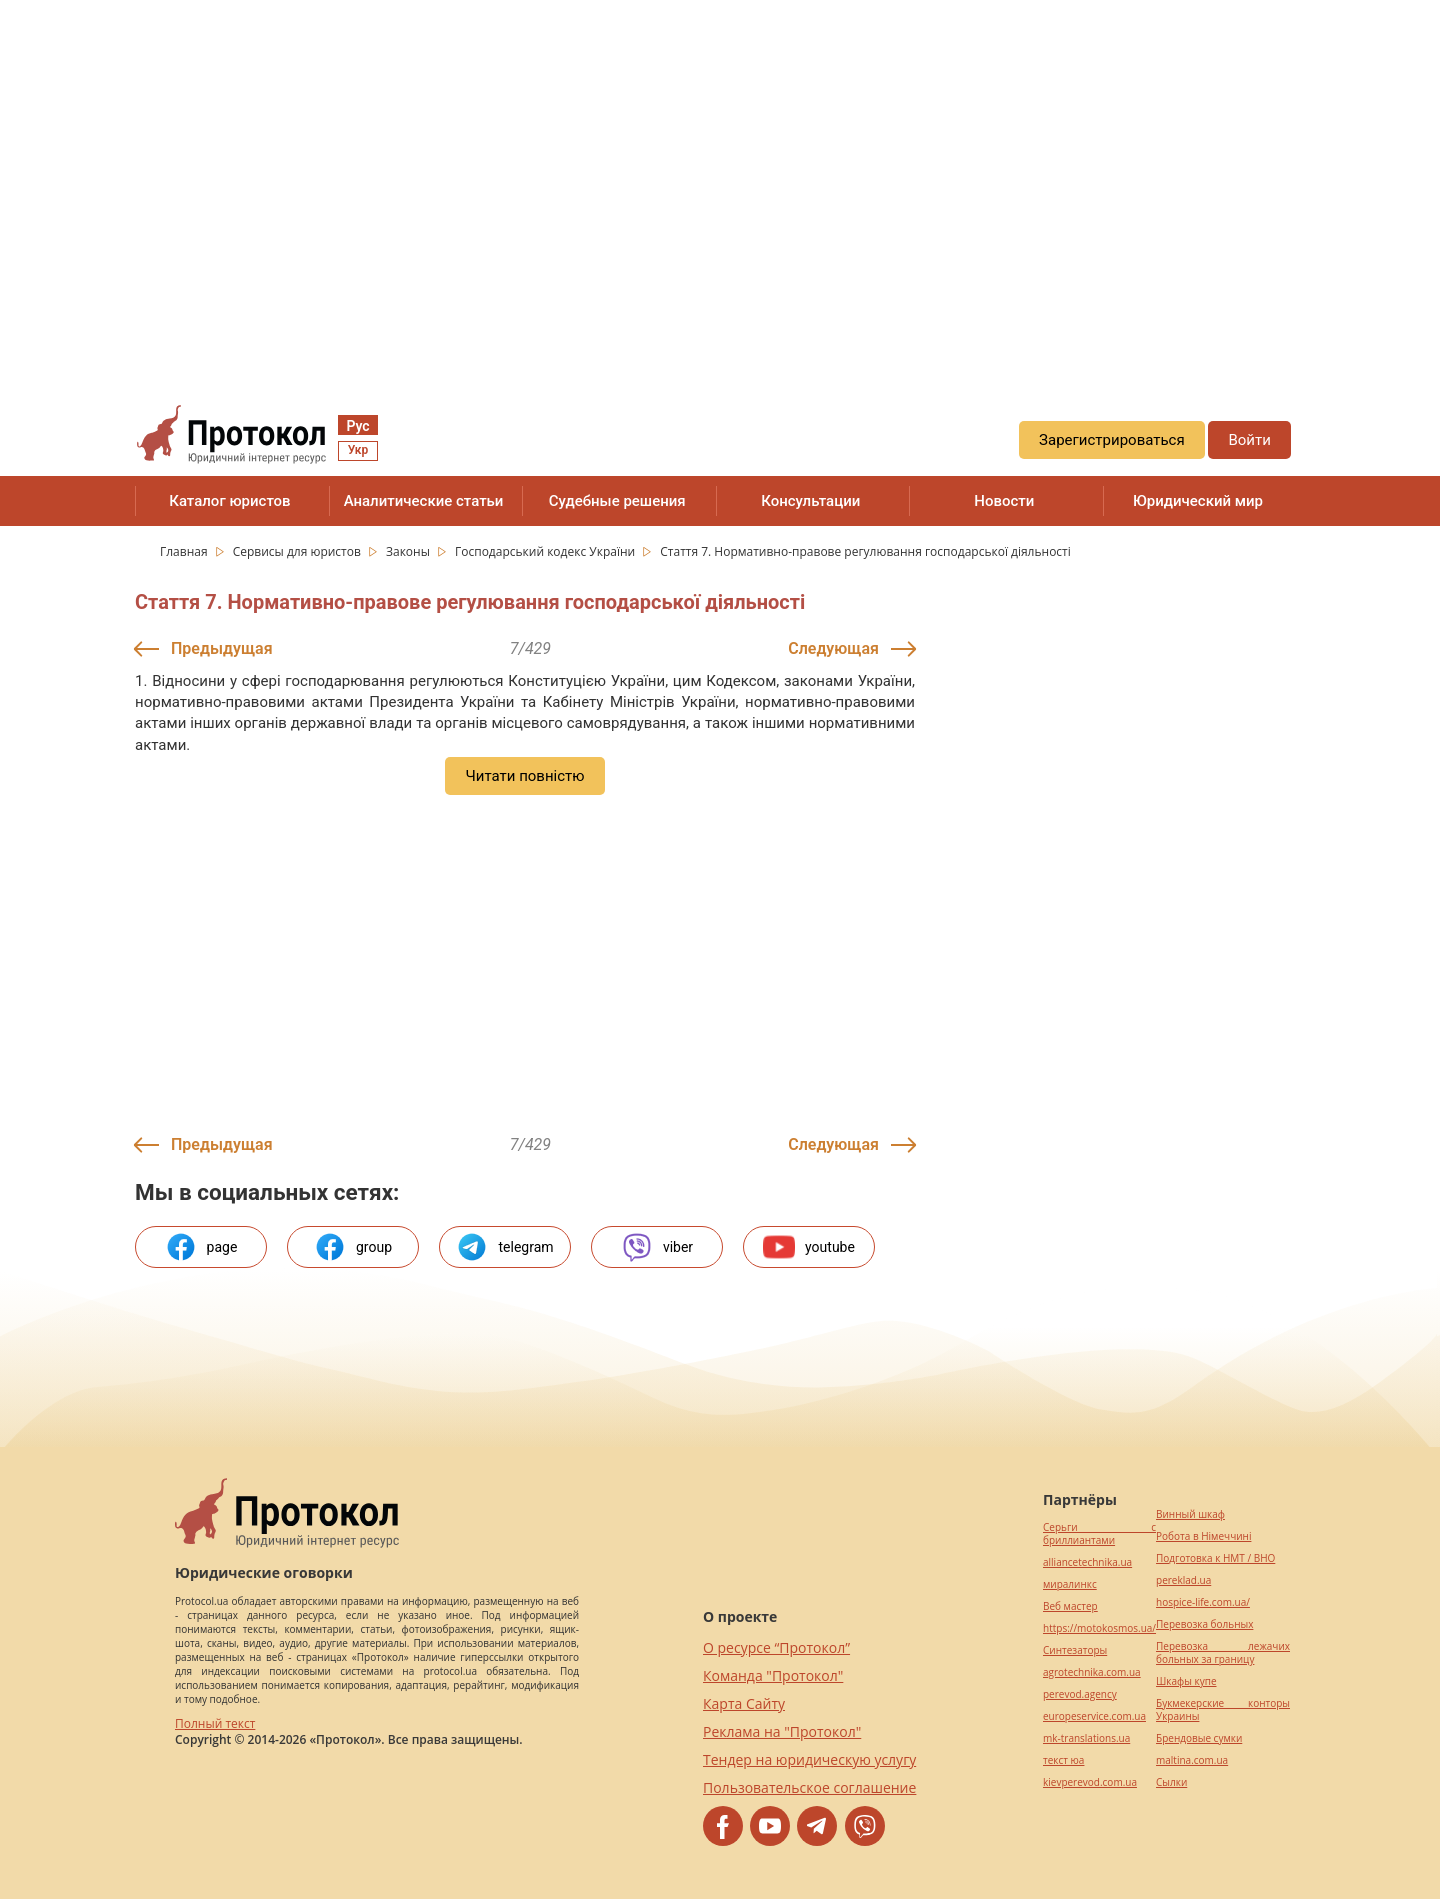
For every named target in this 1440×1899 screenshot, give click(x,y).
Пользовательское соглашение (809, 1787)
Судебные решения (617, 501)
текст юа (1063, 1760)
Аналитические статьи (424, 501)
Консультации (810, 501)
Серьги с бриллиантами (1099, 1534)
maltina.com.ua (1192, 1760)
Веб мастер (1070, 1606)
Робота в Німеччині (1203, 1536)
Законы (409, 551)
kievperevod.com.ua (1090, 1782)
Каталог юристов (229, 501)
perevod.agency (1080, 1694)
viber (657, 1247)
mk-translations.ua (1086, 1738)
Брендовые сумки (1199, 1738)
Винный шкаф (1190, 1514)
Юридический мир (1198, 501)
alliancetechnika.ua (1087, 1562)
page (201, 1247)
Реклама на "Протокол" (782, 1731)
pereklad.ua (1183, 1580)
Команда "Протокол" (773, 1675)
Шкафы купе (1186, 1681)
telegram (504, 1247)
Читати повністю (524, 776)
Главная (185, 551)
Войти (1249, 440)
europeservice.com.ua (1094, 1716)
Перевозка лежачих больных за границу (1223, 1653)
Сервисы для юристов (298, 551)
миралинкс (1070, 1584)
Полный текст (215, 1723)
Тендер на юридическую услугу (809, 1759)
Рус (357, 426)
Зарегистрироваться (1112, 440)
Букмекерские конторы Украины (1223, 1710)
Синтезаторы (1075, 1650)
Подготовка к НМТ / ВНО (1215, 1558)
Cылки (1171, 1782)
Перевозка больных (1204, 1624)
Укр (358, 450)
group (353, 1247)
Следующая (833, 648)
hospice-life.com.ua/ (1203, 1602)
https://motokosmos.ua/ (1099, 1628)
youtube (809, 1247)
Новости (1004, 501)
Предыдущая (222, 648)
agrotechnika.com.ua (1092, 1672)
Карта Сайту (744, 1703)
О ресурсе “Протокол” (776, 1647)
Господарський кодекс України (546, 551)
